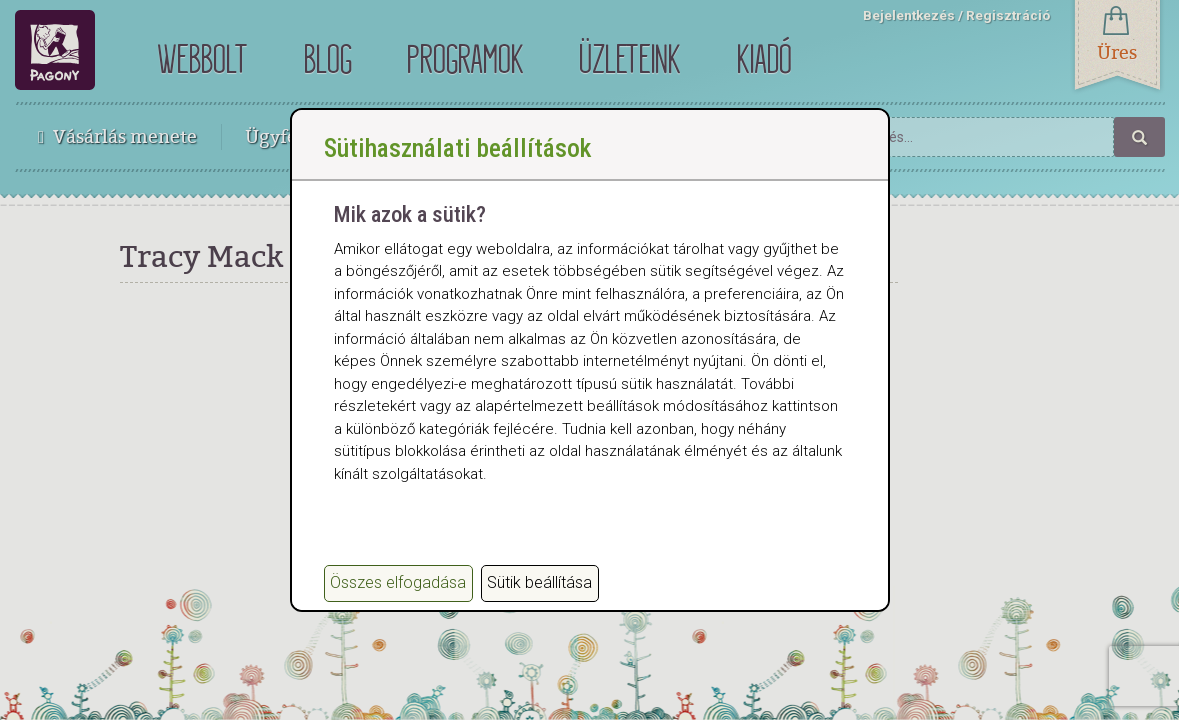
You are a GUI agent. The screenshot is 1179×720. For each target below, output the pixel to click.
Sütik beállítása (539, 582)
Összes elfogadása (398, 582)
